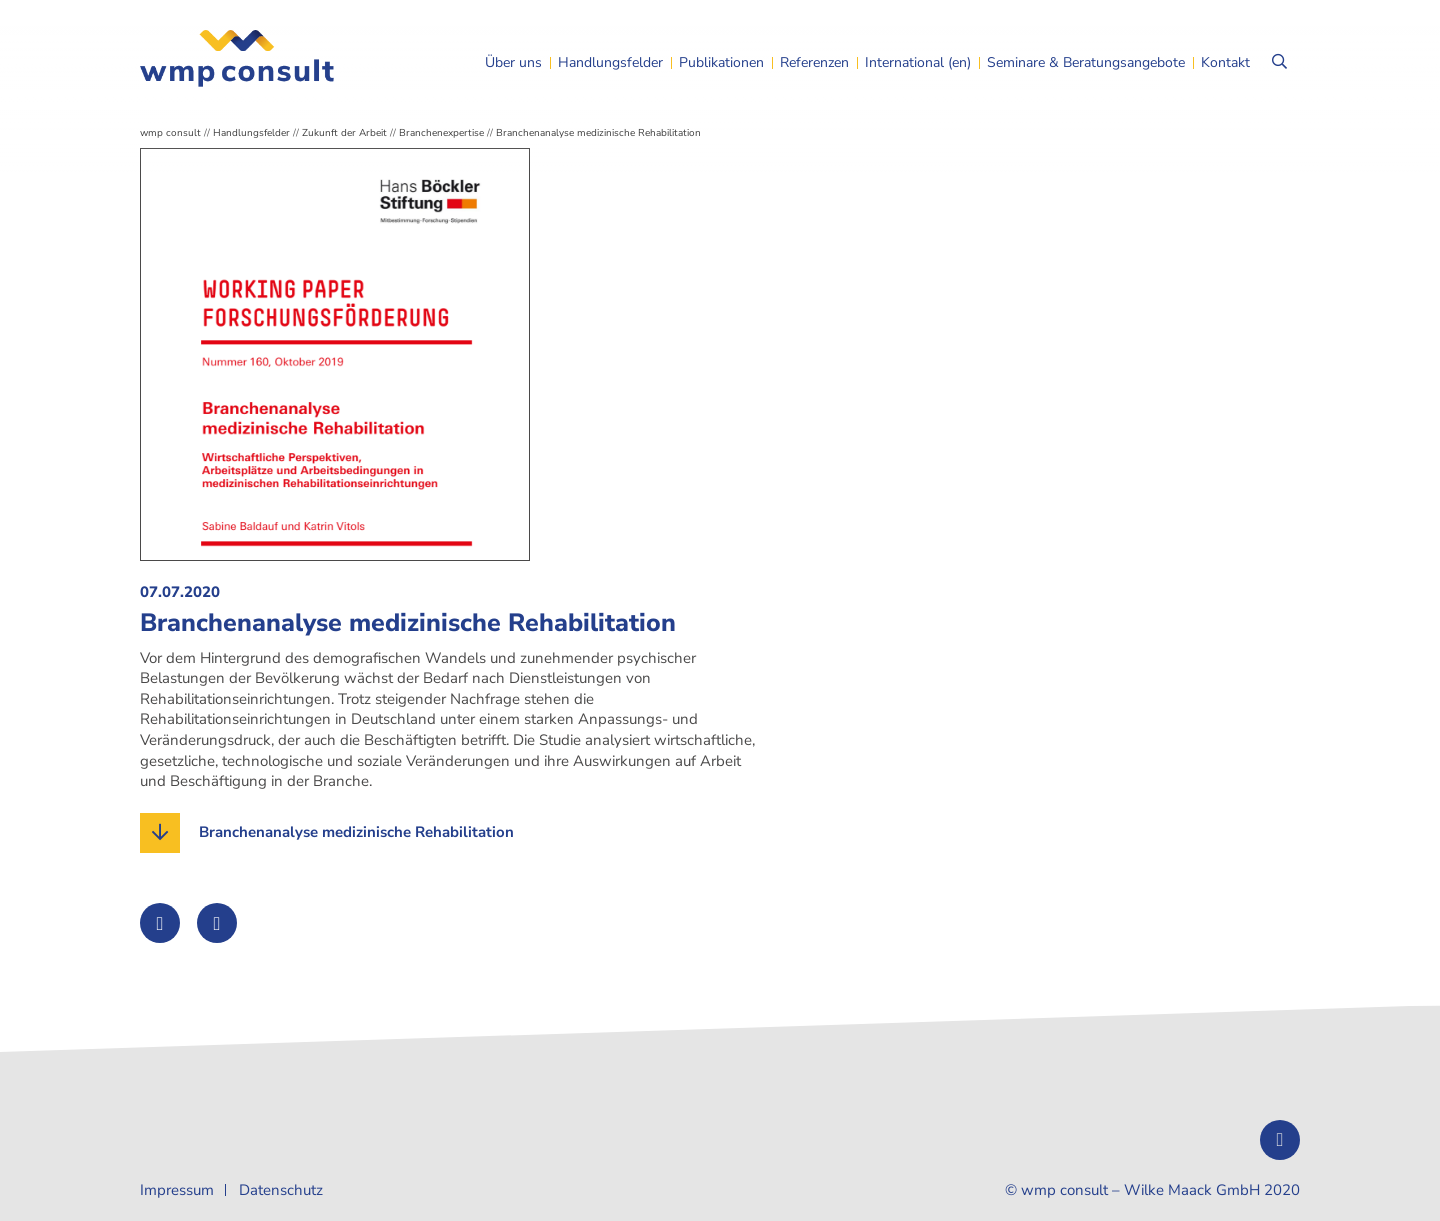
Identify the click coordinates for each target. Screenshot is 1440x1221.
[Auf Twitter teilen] (160, 923)
